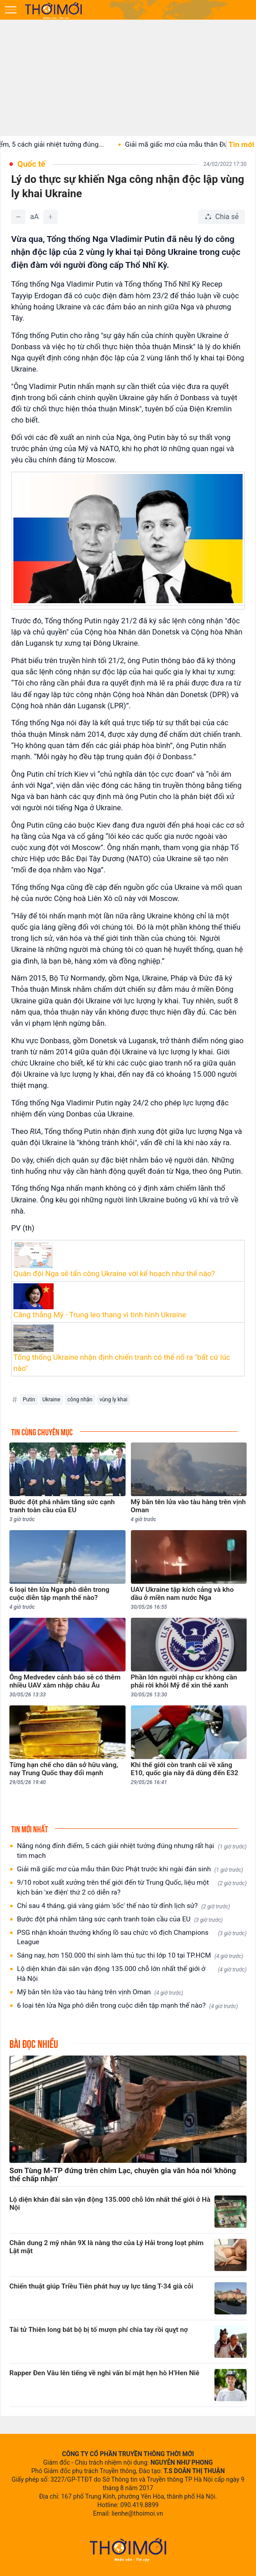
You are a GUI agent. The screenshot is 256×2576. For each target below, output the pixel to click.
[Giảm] (18, 217)
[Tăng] (50, 217)
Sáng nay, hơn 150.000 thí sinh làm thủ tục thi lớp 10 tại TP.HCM (130, 1955)
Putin (29, 1399)
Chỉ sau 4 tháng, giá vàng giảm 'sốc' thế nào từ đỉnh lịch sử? (123, 1906)
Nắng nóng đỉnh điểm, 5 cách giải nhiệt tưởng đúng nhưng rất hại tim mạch (132, 1851)
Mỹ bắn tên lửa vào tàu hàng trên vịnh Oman (100, 1992)
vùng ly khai (113, 1399)
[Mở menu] (11, 10)
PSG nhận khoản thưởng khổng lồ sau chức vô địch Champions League (132, 1937)
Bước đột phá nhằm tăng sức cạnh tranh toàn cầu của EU (120, 1919)
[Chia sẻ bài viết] (221, 217)
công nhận (79, 1399)
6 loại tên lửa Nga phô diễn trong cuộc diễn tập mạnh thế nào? (127, 2005)
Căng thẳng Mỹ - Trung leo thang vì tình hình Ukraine (99, 1314)
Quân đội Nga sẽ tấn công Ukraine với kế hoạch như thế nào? (114, 1273)
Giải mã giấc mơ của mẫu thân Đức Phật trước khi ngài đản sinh (130, 1869)
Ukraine (51, 1399)
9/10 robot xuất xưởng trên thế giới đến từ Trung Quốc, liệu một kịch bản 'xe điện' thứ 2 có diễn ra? (132, 1887)
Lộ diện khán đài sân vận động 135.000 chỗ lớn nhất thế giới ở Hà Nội (132, 1974)
